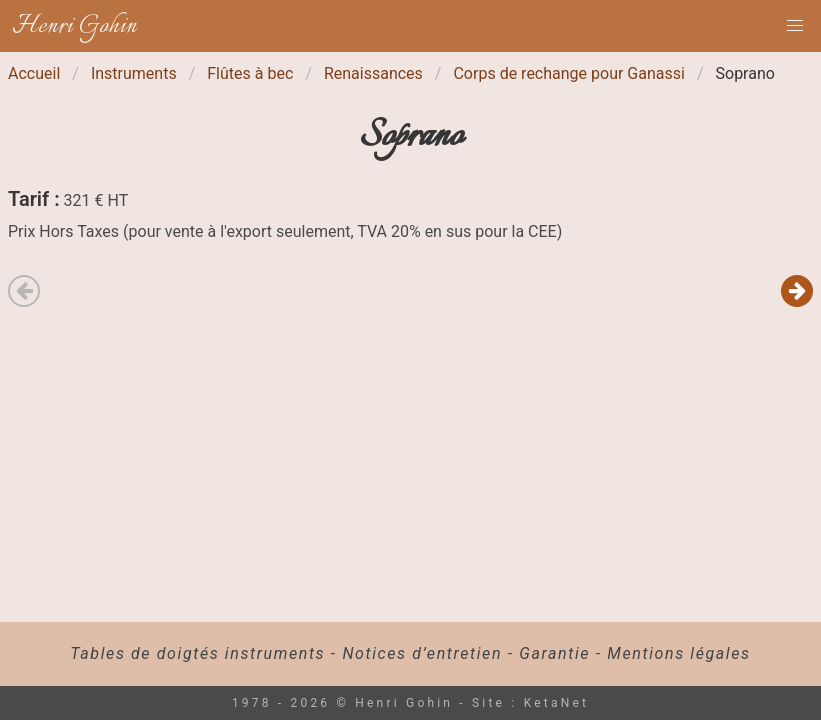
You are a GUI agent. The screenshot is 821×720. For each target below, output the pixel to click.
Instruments (134, 73)
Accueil (34, 73)
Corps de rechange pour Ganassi (568, 73)
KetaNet (556, 703)
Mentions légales (678, 653)
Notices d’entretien (422, 653)
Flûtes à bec (250, 73)
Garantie (554, 653)
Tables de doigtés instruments (197, 653)
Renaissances (373, 73)
